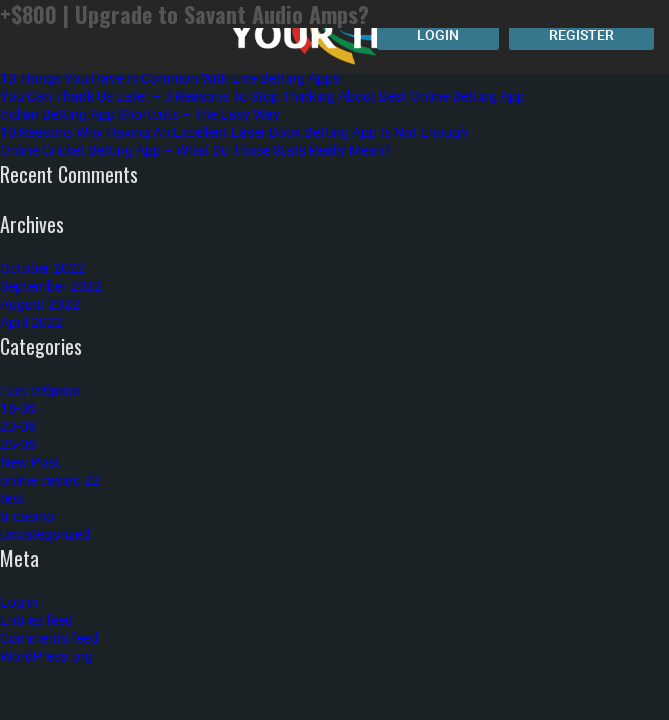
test (12, 497)
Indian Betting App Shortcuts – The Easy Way (140, 113)
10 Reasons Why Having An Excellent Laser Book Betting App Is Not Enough (234, 131)
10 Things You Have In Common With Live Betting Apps (170, 77)
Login (438, 34)
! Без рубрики (40, 389)
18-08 (18, 407)
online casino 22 (50, 479)
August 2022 (40, 303)
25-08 (18, 443)
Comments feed (49, 637)
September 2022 (51, 285)
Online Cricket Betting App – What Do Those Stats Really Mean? (195, 149)
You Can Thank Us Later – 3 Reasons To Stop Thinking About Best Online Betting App (262, 95)
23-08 (18, 425)
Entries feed (36, 619)
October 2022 (42, 267)
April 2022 (31, 321)
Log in (19, 601)
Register (581, 34)
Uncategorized (45, 533)
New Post (30, 461)
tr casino (27, 515)
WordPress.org (46, 655)
